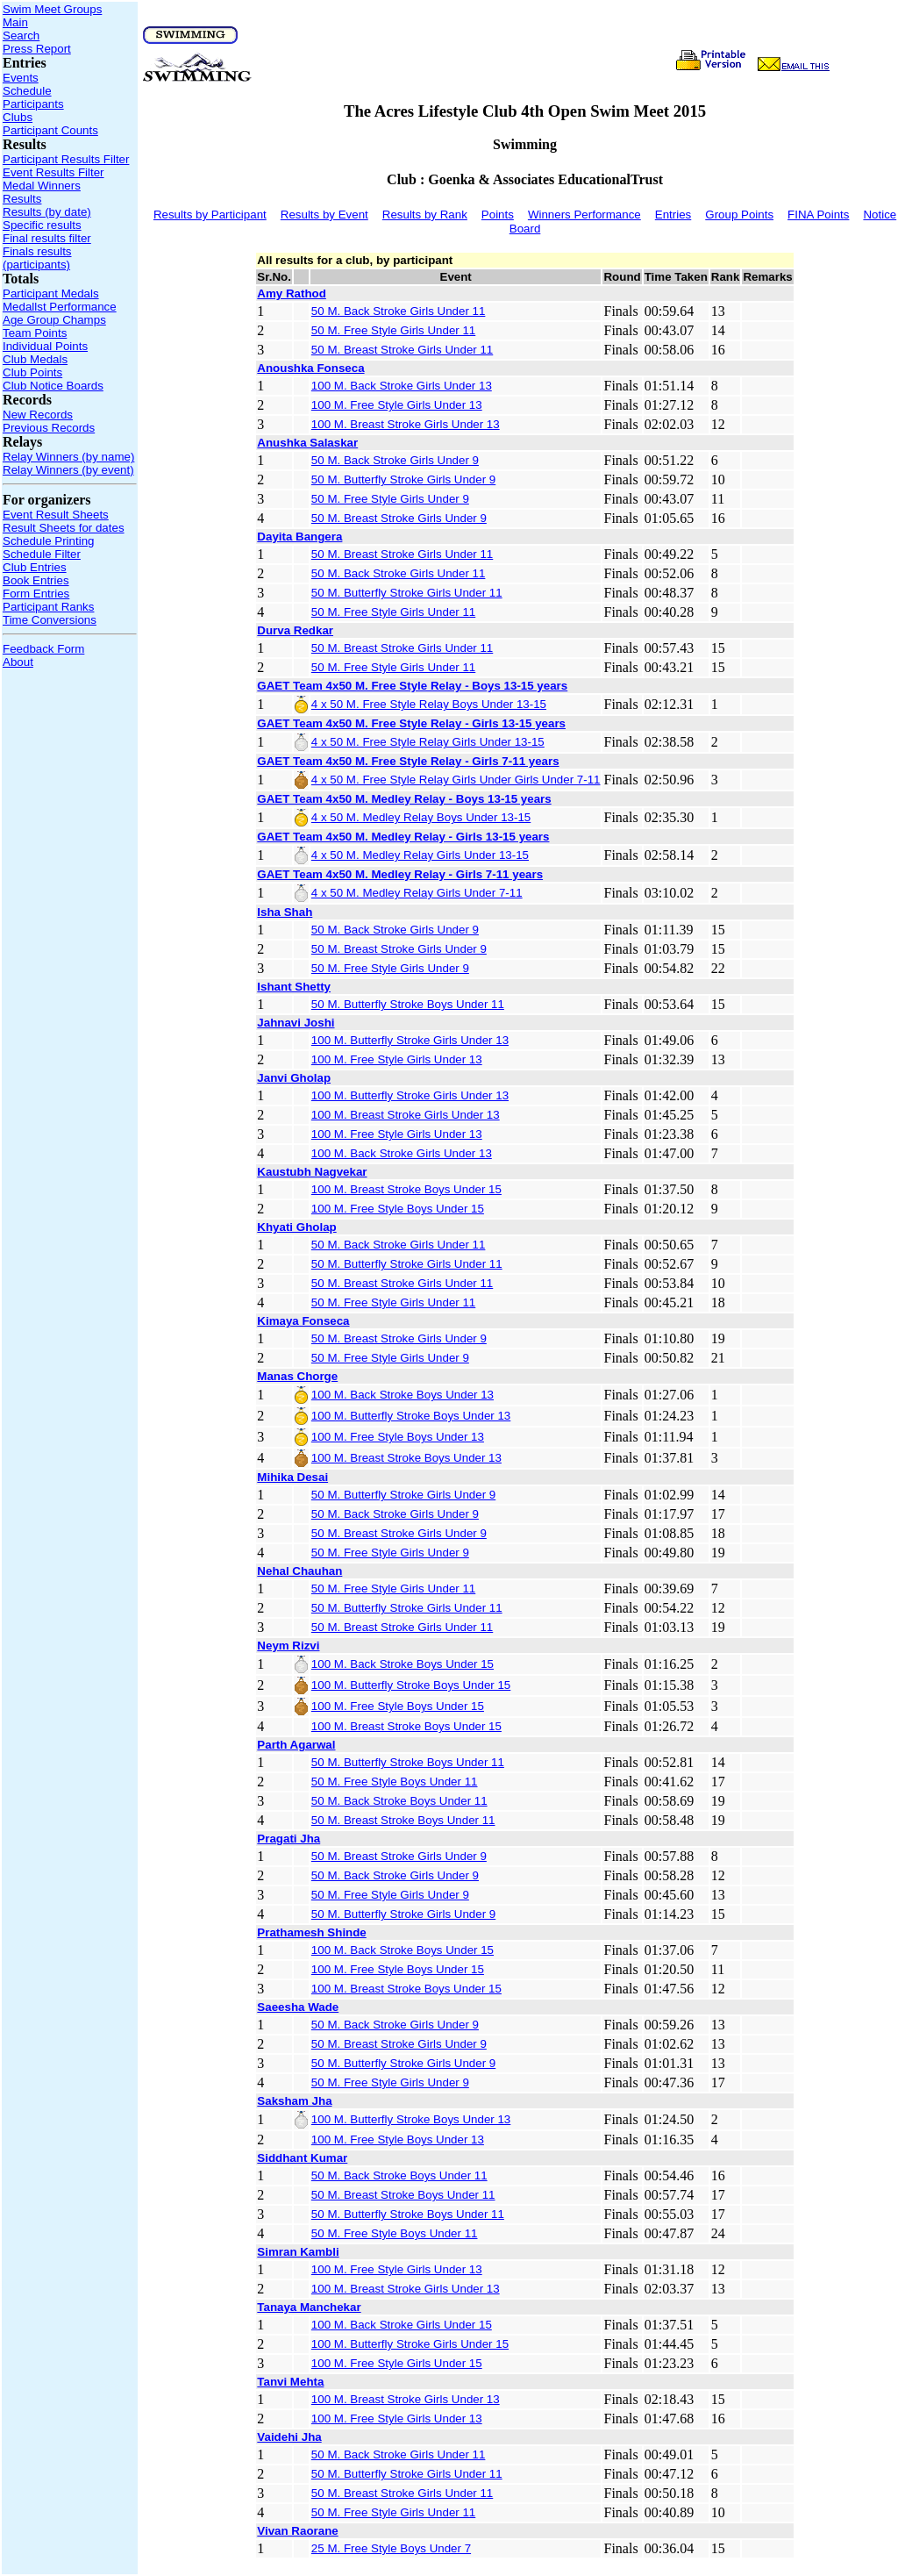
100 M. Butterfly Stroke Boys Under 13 (410, 1415)
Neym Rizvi (288, 1645)
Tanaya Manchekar (308, 2307)
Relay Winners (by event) (68, 469)
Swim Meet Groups (52, 9)
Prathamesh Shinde (311, 1932)
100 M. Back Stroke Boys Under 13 (402, 1394)
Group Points (739, 214)
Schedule (27, 90)
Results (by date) (47, 211)
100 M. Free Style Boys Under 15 (397, 1208)
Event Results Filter (53, 172)
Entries (673, 214)
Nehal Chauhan (299, 1571)
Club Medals (35, 359)
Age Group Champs (54, 319)
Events (21, 77)
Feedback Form (43, 648)
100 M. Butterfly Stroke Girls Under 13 (410, 1040)
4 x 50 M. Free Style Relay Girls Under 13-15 (428, 741)
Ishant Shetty (294, 986)
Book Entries (36, 580)
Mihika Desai (292, 1477)
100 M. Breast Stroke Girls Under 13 (405, 424)
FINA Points (818, 214)
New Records (38, 414)
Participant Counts (50, 130)
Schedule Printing (48, 540)
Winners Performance (584, 214)
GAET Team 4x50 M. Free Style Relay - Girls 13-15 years (411, 723)
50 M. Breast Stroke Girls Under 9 (399, 518)
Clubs (17, 117)
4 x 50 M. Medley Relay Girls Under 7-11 (417, 892)
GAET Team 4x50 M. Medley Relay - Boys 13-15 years (404, 798)
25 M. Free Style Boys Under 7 (391, 2548)
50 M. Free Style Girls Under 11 (393, 330)
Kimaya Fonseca (303, 1320)
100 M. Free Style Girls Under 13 (396, 404)
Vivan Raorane (297, 2530)
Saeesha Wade (297, 2007)
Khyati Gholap (296, 1227)
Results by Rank (424, 214)
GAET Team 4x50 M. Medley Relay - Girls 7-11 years (400, 874)
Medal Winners (42, 185)
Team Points (35, 333)
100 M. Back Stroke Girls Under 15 (401, 2324)
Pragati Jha (288, 1838)
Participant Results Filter (66, 159)
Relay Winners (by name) (68, 456)
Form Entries (36, 593)
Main (15, 22)
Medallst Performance (60, 306)
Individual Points (45, 346)
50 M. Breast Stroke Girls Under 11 (402, 349)
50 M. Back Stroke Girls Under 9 (395, 460)
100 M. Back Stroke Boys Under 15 (402, 1664)
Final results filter (47, 238)
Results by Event (324, 214)
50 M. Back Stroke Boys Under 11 (399, 1800)
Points (497, 214)
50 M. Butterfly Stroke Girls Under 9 (403, 479)
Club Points (32, 372)
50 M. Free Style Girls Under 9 (390, 498)
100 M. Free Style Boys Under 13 (397, 1436)
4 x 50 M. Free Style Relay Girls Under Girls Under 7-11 (456, 779)
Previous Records (49, 427)
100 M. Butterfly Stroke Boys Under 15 (410, 1685)
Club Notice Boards (53, 385)
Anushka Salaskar (307, 442)
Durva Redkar (295, 630)
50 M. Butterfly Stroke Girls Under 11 (406, 592)
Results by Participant (210, 214)
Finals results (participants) (37, 258)
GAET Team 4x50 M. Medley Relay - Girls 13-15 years (403, 836)
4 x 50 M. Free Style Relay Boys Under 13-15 (428, 704)
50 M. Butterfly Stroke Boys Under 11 (407, 1004)
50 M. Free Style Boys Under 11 (394, 1781)
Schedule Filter (42, 554)
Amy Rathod (291, 293)
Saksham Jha (294, 2100)
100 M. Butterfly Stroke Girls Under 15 (410, 2344)
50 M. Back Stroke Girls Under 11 (398, 311)
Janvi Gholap (294, 1077)
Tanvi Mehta (290, 2381)
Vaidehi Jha (289, 2437)
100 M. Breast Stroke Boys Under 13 (406, 1457)
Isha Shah (284, 912)
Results (22, 198)
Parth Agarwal (296, 1744)
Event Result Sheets (56, 514)
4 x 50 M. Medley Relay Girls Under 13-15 (420, 855)
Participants (33, 104)
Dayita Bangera (299, 536)
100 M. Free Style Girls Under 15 (396, 2363)
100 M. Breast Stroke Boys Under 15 (406, 1189)
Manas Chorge (297, 1376)
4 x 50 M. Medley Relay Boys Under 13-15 (421, 817)
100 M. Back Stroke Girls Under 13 (401, 385)
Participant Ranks (48, 606)
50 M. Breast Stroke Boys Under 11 (403, 1820)
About (18, 662)
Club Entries (35, 567)
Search (21, 35)
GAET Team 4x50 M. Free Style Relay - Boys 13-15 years (412, 685)
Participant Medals (51, 293)
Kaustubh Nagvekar (312, 1171)
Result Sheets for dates (64, 527)
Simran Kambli (297, 2251)
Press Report (37, 48)
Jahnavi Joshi (295, 1022)
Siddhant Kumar (302, 2158)
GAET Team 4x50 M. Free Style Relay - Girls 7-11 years (408, 761)
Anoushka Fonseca (310, 368)
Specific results (42, 225)
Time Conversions (49, 619)
